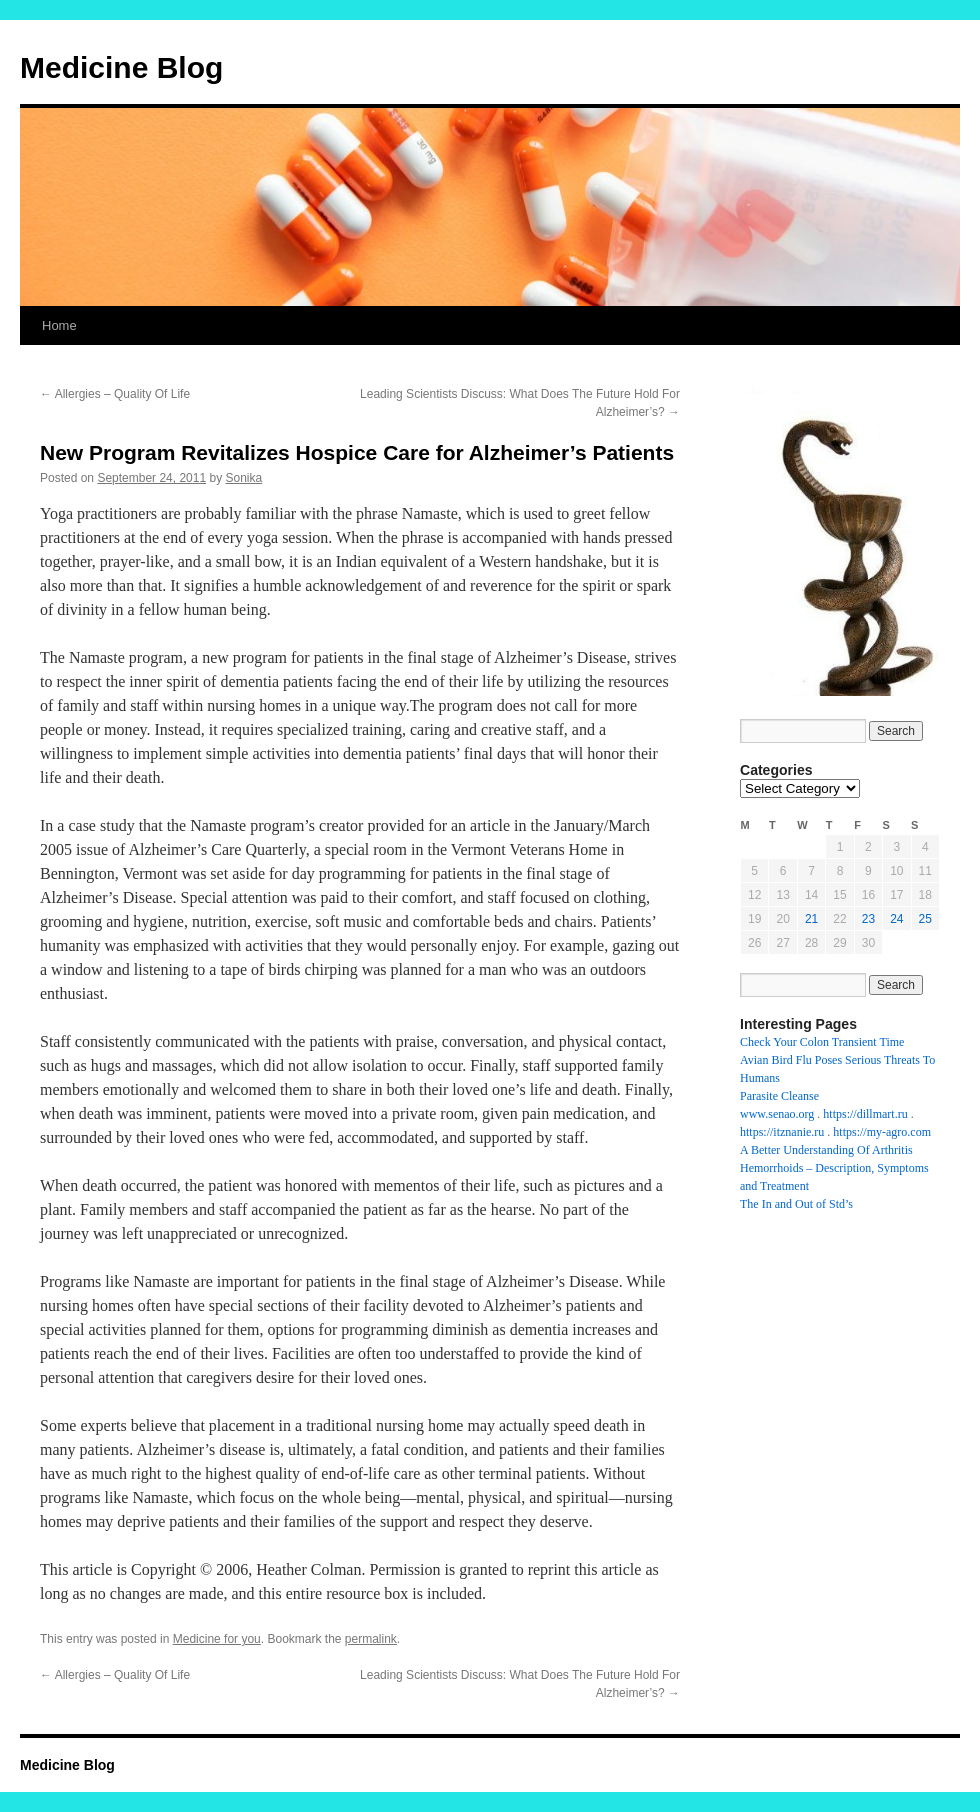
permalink (371, 1639)
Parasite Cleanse (779, 1096)
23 (868, 919)
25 (925, 919)
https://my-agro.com (882, 1132)
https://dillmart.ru (865, 1114)
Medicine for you (217, 1639)
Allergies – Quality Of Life (115, 394)
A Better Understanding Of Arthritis (826, 1150)
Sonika (244, 478)
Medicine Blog (121, 67)
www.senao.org (777, 1114)
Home (59, 325)
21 (811, 919)
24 (896, 919)
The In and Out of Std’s (796, 1204)
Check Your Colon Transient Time (822, 1042)
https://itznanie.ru (782, 1132)
